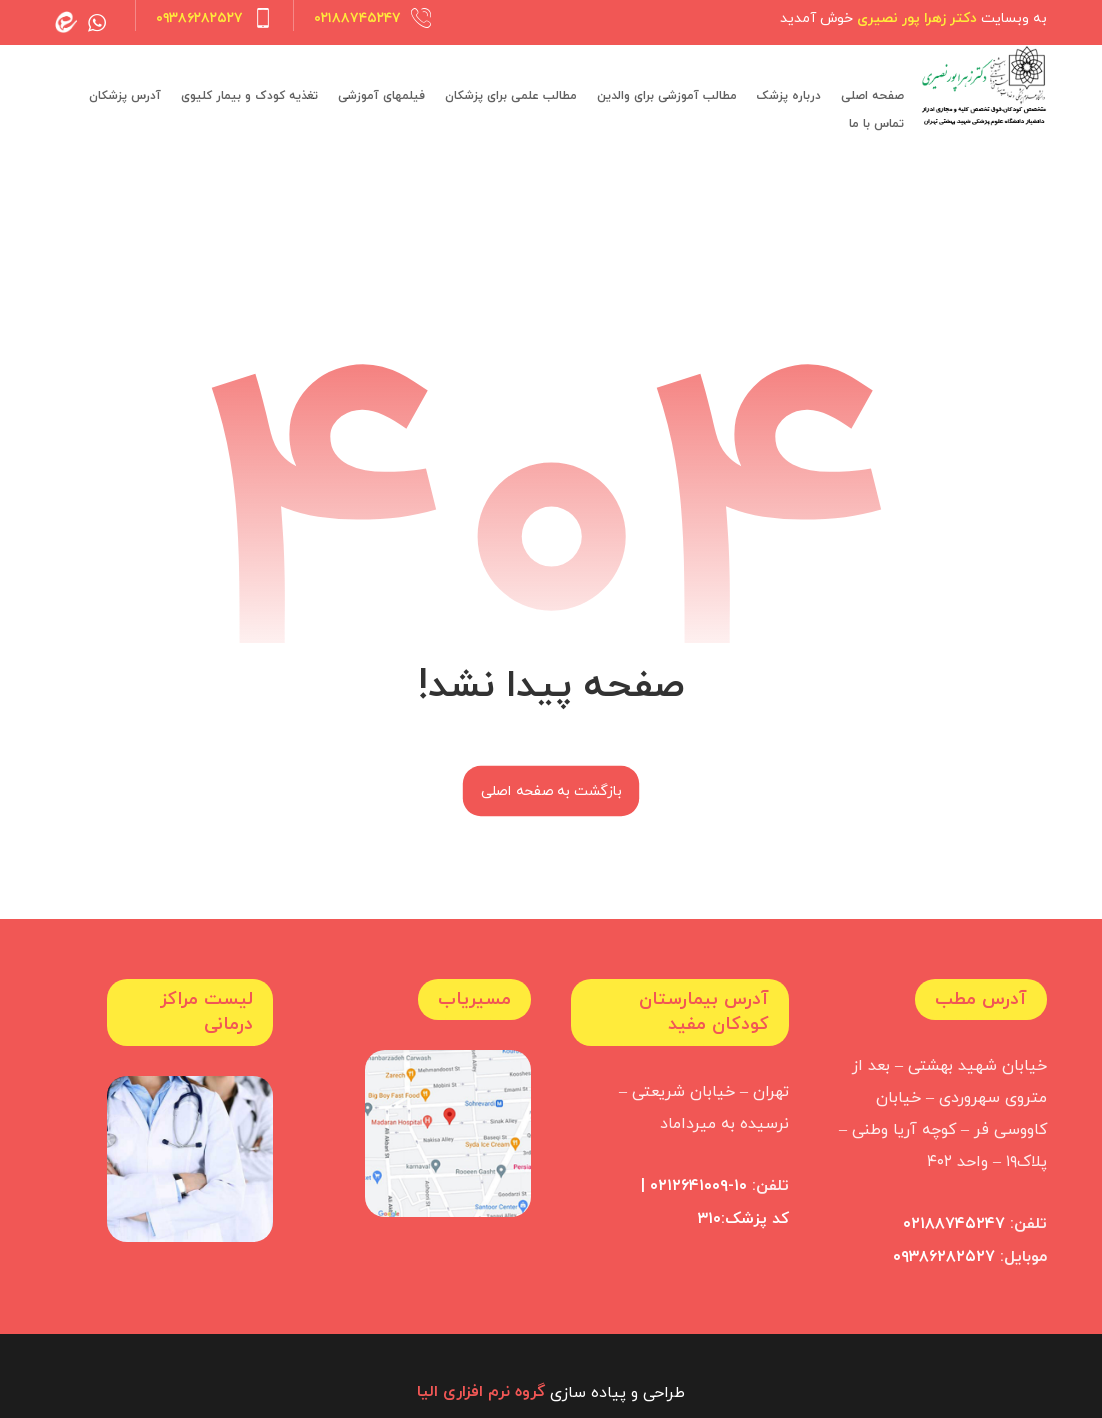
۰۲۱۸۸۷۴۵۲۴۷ (954, 1224)
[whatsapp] (97, 22)
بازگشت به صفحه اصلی (551, 791)
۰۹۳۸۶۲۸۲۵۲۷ (944, 1256)
